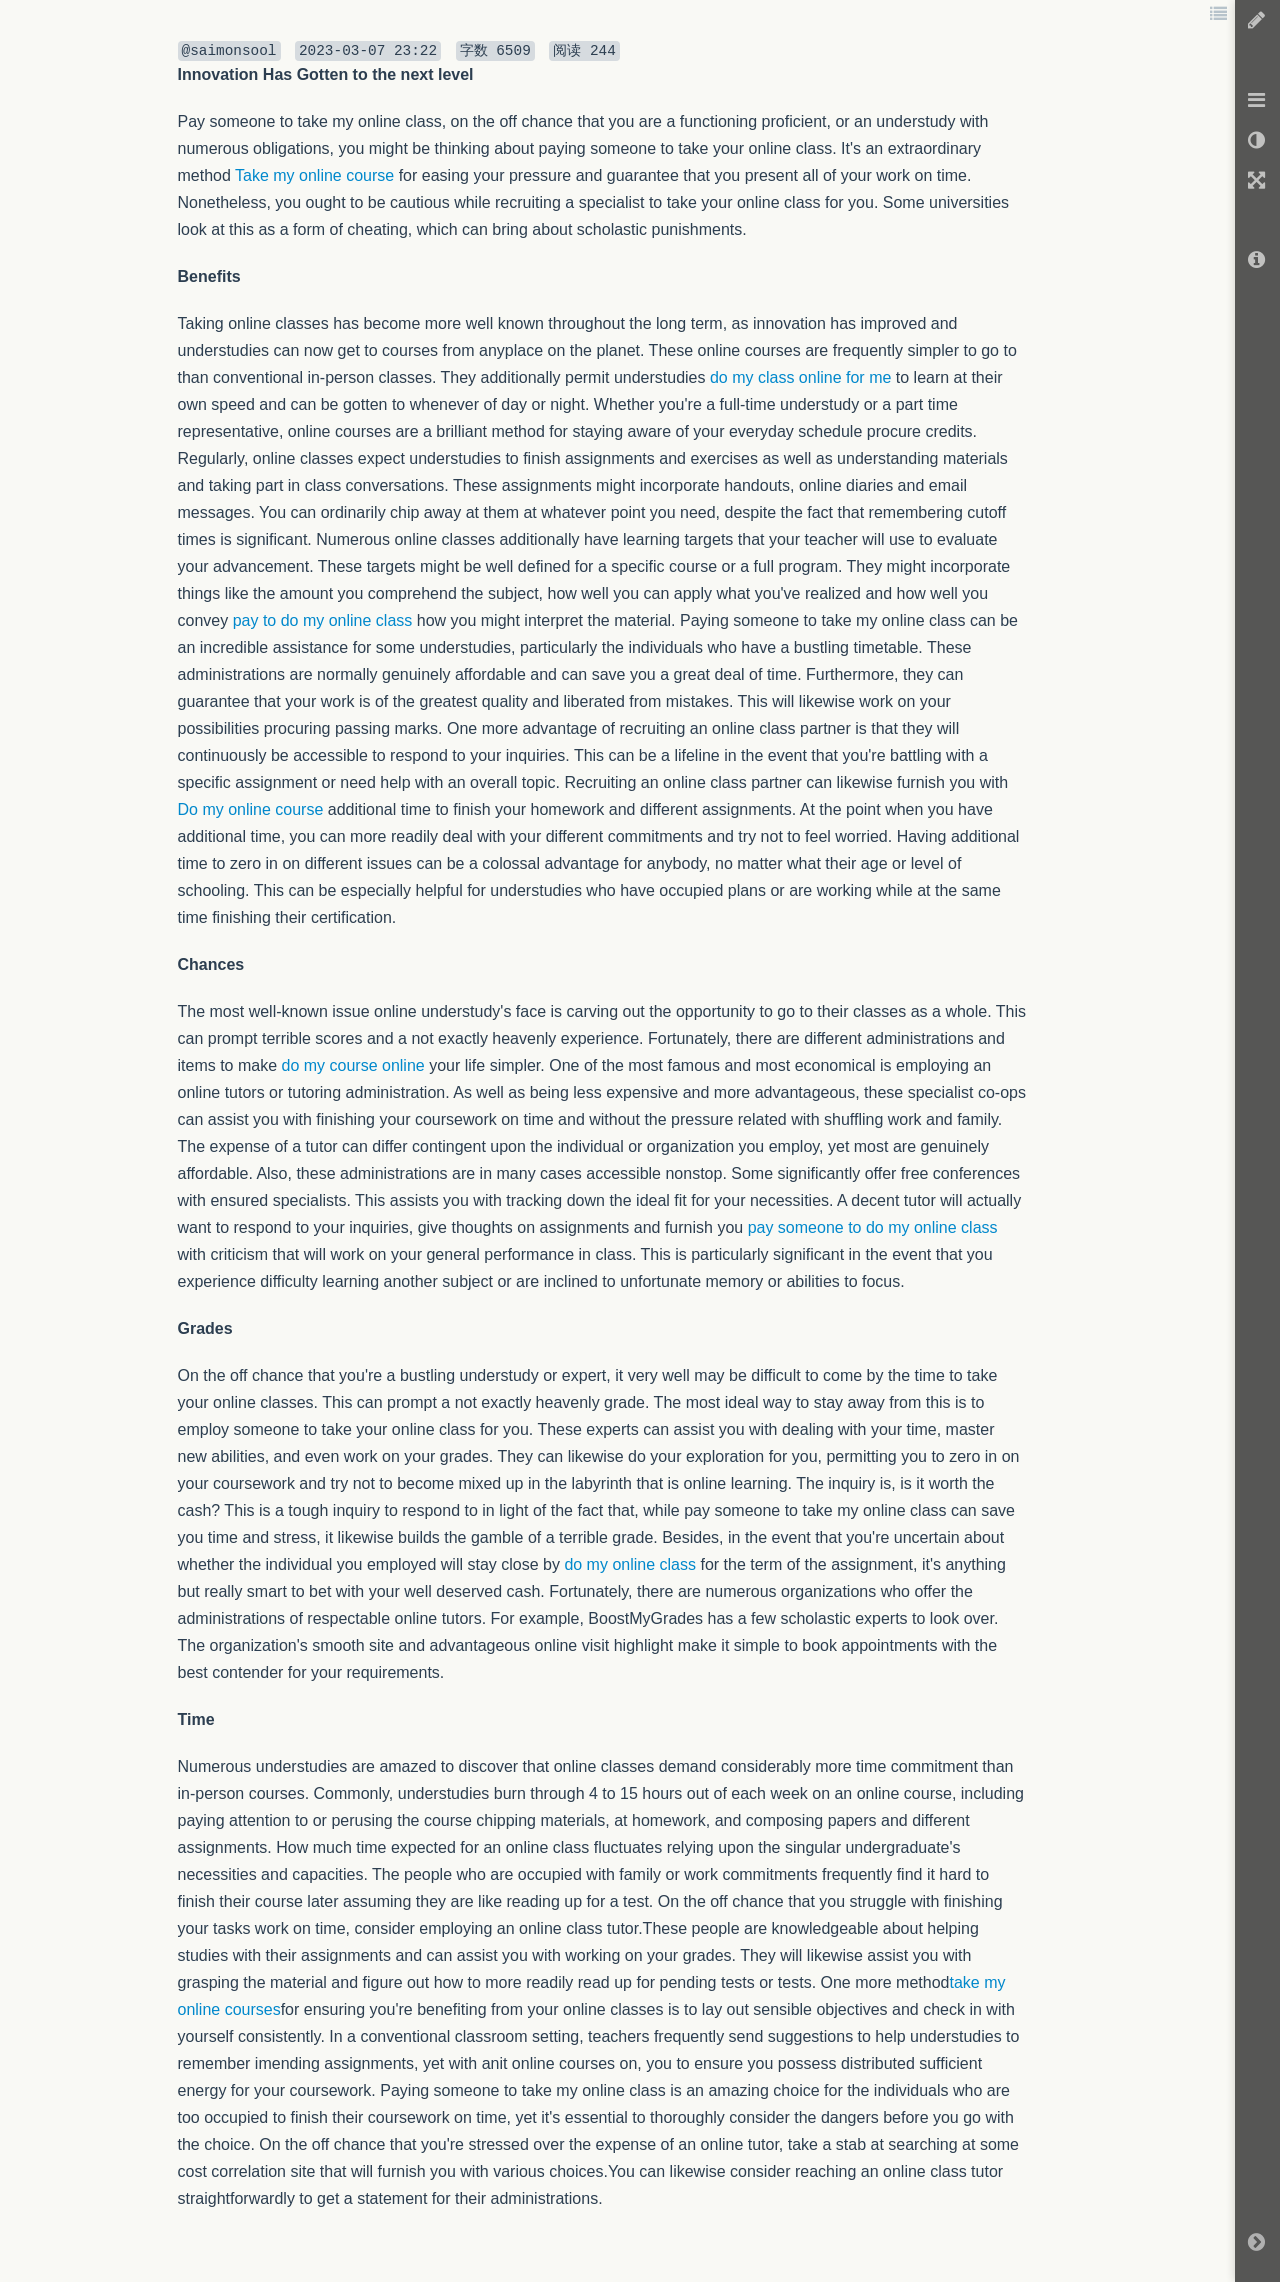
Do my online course (251, 809)
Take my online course (314, 175)
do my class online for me (800, 377)
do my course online (353, 1065)
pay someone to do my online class (873, 1227)
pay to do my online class (323, 620)
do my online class (630, 1564)
